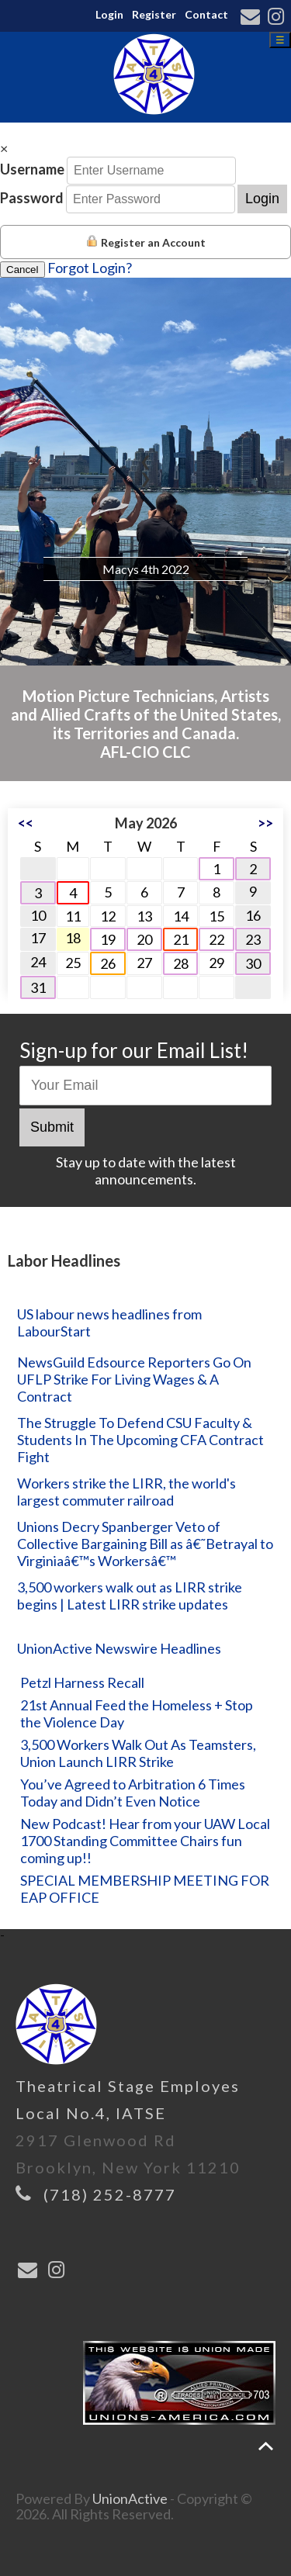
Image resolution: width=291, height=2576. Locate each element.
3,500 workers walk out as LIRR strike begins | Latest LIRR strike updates (129, 1595)
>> (265, 823)
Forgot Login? (89, 267)
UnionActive (130, 2498)
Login (109, 14)
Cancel (22, 269)
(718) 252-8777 (109, 2194)
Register (154, 14)
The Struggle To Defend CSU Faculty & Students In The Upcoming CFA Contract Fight (140, 1439)
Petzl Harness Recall (82, 1682)
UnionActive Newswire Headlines (119, 1648)
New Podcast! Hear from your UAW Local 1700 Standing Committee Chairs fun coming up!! (145, 1840)
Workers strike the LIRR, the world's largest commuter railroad (126, 1492)
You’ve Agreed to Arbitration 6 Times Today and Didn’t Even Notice (132, 1793)
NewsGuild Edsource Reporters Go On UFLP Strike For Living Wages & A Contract (134, 1379)
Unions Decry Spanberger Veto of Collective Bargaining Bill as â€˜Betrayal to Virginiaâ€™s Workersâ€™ (145, 1543)
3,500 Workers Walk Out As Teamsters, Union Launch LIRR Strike (138, 1753)
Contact (206, 14)
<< (25, 823)
